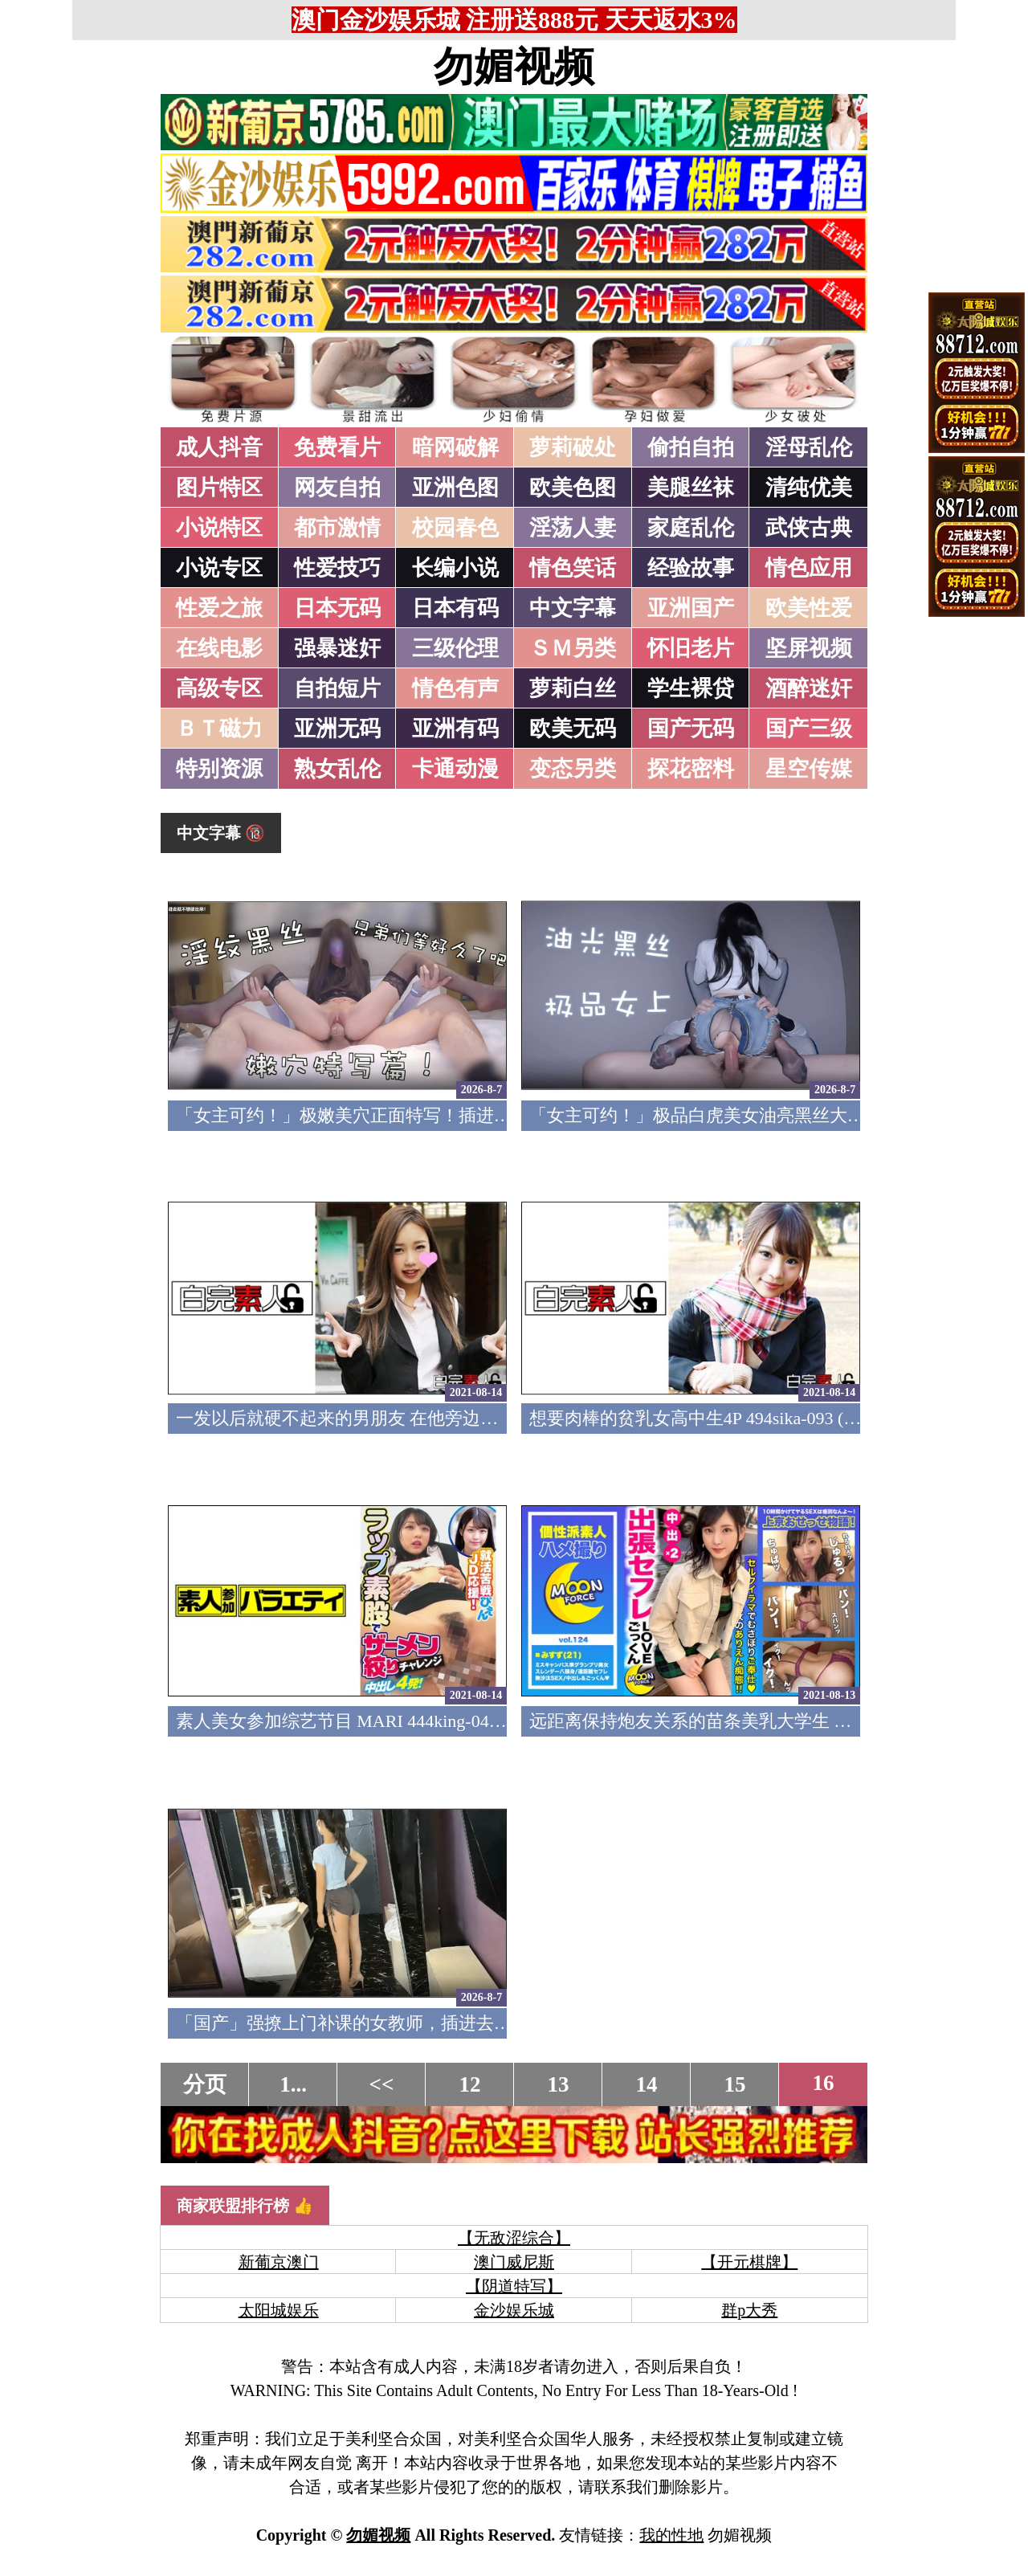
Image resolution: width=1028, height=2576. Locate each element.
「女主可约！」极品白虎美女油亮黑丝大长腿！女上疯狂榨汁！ (776, 1115)
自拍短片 (337, 688)
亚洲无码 (337, 728)
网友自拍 (337, 488)
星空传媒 (808, 769)
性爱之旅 (219, 608)
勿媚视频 (514, 66)
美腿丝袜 (690, 488)
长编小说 (455, 568)
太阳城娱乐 (279, 2310)
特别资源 (219, 769)
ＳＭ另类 (572, 648)
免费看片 (337, 447)
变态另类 (572, 769)
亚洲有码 (455, 728)
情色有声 (455, 688)
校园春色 (455, 528)
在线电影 (219, 648)
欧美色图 (572, 488)
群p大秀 (749, 2310)
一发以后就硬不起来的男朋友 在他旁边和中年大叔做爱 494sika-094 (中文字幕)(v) (490, 1418)
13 (558, 2084)
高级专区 (219, 688)
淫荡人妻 (572, 528)
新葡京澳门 (279, 2262)
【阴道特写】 (514, 2286)
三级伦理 (455, 648)
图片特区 (219, 488)
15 (735, 2084)
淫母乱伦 (808, 447)
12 (470, 2084)
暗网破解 (455, 447)
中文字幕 (572, 608)
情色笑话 (572, 568)
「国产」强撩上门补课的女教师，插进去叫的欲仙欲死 (388, 2023)
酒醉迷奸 (808, 688)
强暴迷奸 (337, 648)
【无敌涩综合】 (514, 2238)
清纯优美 (808, 488)
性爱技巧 (337, 568)
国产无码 (690, 728)
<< (381, 2084)
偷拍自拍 (690, 447)
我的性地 (671, 2535)
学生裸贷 (690, 688)
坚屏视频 (808, 648)
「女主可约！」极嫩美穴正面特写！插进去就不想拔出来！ (405, 1115)
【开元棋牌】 (749, 2262)
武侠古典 (808, 528)
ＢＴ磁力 (219, 728)
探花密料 (690, 769)
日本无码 (337, 608)
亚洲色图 (455, 488)
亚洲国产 (690, 608)
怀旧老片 (690, 648)
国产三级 (808, 728)
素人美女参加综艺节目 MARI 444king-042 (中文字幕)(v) (391, 1721)
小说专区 (219, 568)
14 (647, 2084)
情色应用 (808, 568)
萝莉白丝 (572, 688)
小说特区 (219, 528)
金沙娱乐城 (514, 2310)
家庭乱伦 (690, 528)
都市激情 (337, 528)
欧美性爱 (808, 608)
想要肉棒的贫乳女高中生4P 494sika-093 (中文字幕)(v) (735, 1418)
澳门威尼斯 (514, 2262)
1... (293, 2084)
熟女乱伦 (337, 769)
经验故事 (690, 568)
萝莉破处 (572, 447)
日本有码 (455, 608)
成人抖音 (219, 447)
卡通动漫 (455, 769)
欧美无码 (572, 728)
